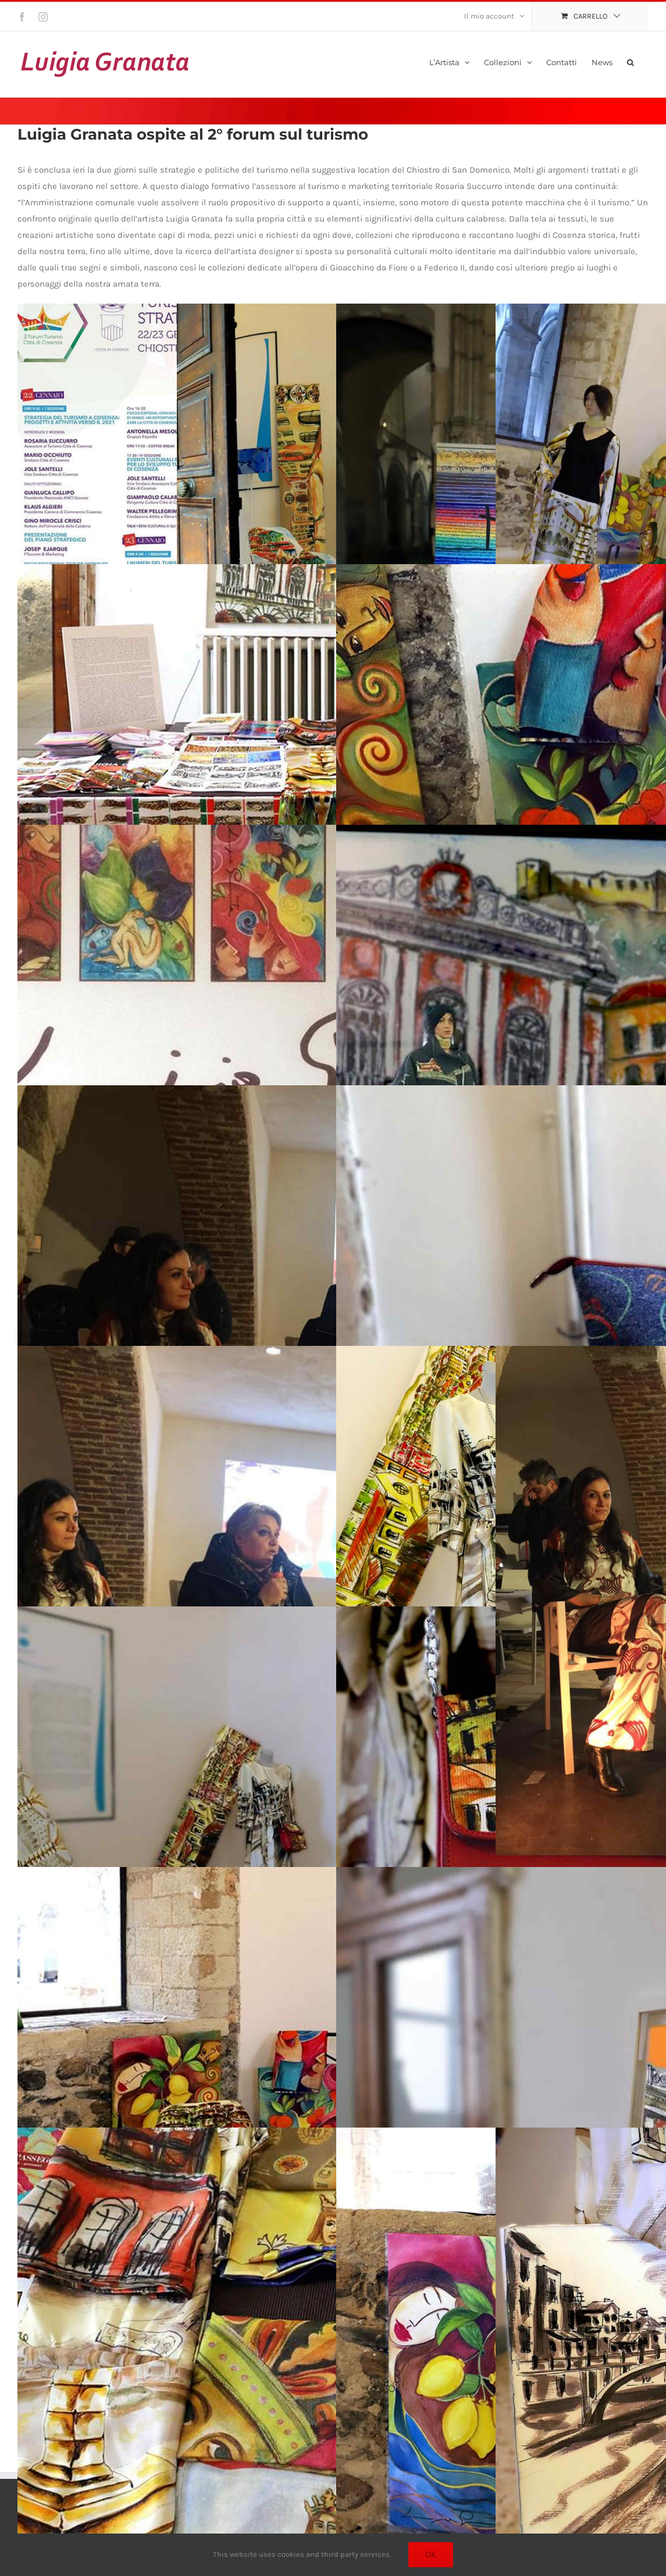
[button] (630, 61)
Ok (430, 2554)
